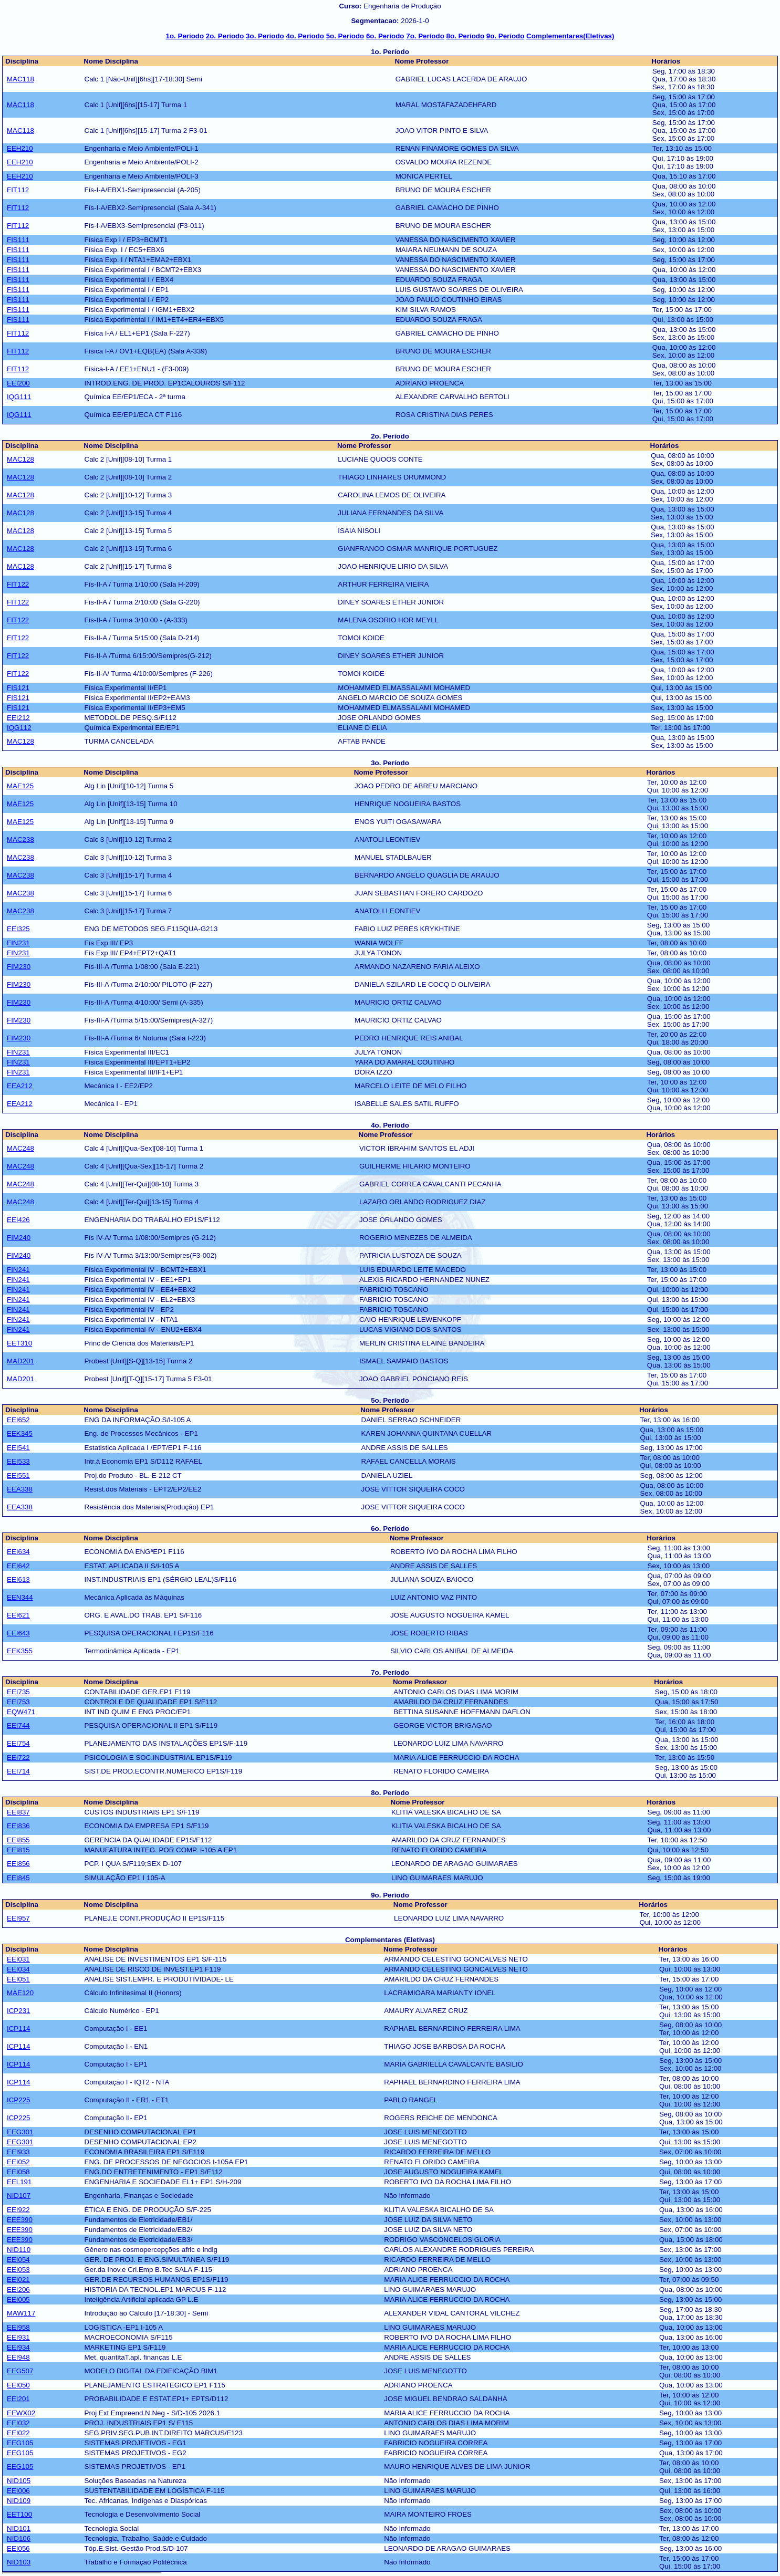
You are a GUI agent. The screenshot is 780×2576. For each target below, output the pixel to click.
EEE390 (20, 2220)
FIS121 (18, 688)
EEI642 (18, 1566)
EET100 (19, 2514)
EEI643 (18, 1633)
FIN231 (18, 943)
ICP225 (18, 2100)
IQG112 (19, 728)
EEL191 (19, 2182)
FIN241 (18, 1270)
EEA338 (20, 1489)
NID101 (18, 2528)
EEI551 (18, 1475)
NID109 (18, 2501)
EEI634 (18, 1552)
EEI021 (18, 2279)
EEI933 (18, 2152)
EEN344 (20, 1597)
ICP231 (18, 2011)
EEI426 (18, 1220)
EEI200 (18, 383)
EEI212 (18, 718)
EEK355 (20, 1651)
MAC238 (20, 839)
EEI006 (18, 2491)
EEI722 (18, 1757)
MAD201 (20, 1361)
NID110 (18, 2250)
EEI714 (18, 1771)
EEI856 (18, 1864)
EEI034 (18, 1969)
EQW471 (21, 1712)
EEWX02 (21, 2413)
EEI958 (18, 2327)
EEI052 (18, 2162)
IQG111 (19, 397)
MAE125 (20, 786)
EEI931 (18, 2337)
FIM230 (18, 967)
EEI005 (18, 2299)
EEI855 (18, 1840)
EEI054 (18, 2260)
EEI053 (18, 2269)
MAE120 (20, 1993)
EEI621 (18, 1615)
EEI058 (18, 2172)
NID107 (18, 2195)
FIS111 (18, 240)
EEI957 (18, 1918)
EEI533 (18, 1461)
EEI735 (18, 1692)
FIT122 (18, 584)
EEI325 (18, 929)
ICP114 (18, 2028)
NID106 (18, 2538)
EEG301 (20, 2132)
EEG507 (20, 2371)
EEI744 (18, 1725)
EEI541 (18, 1448)
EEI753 (18, 1702)
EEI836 (18, 1826)
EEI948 (18, 2357)
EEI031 (18, 1959)
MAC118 (20, 79)
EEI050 (18, 2385)
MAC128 (20, 459)
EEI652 (18, 1420)
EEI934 (18, 2347)
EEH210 (20, 148)
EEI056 (18, 2548)
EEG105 (20, 2443)
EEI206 (18, 2289)
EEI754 (18, 1743)
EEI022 (18, 2433)
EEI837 (18, 1812)
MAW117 (21, 2313)
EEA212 (20, 1086)
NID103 (18, 2562)
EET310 (19, 1343)
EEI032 (18, 2423)
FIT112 (18, 190)
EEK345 (20, 1433)
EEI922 (18, 2210)
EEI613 (18, 1579)
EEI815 (18, 1850)
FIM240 (18, 1238)
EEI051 (18, 1979)
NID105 (18, 2481)
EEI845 (18, 1878)
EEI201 (18, 2399)
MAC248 (20, 1148)
